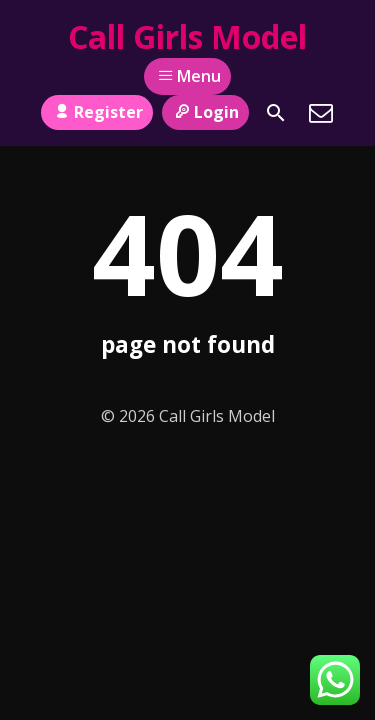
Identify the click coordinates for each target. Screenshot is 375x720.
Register (96, 112)
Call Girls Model (187, 36)
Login (205, 112)
